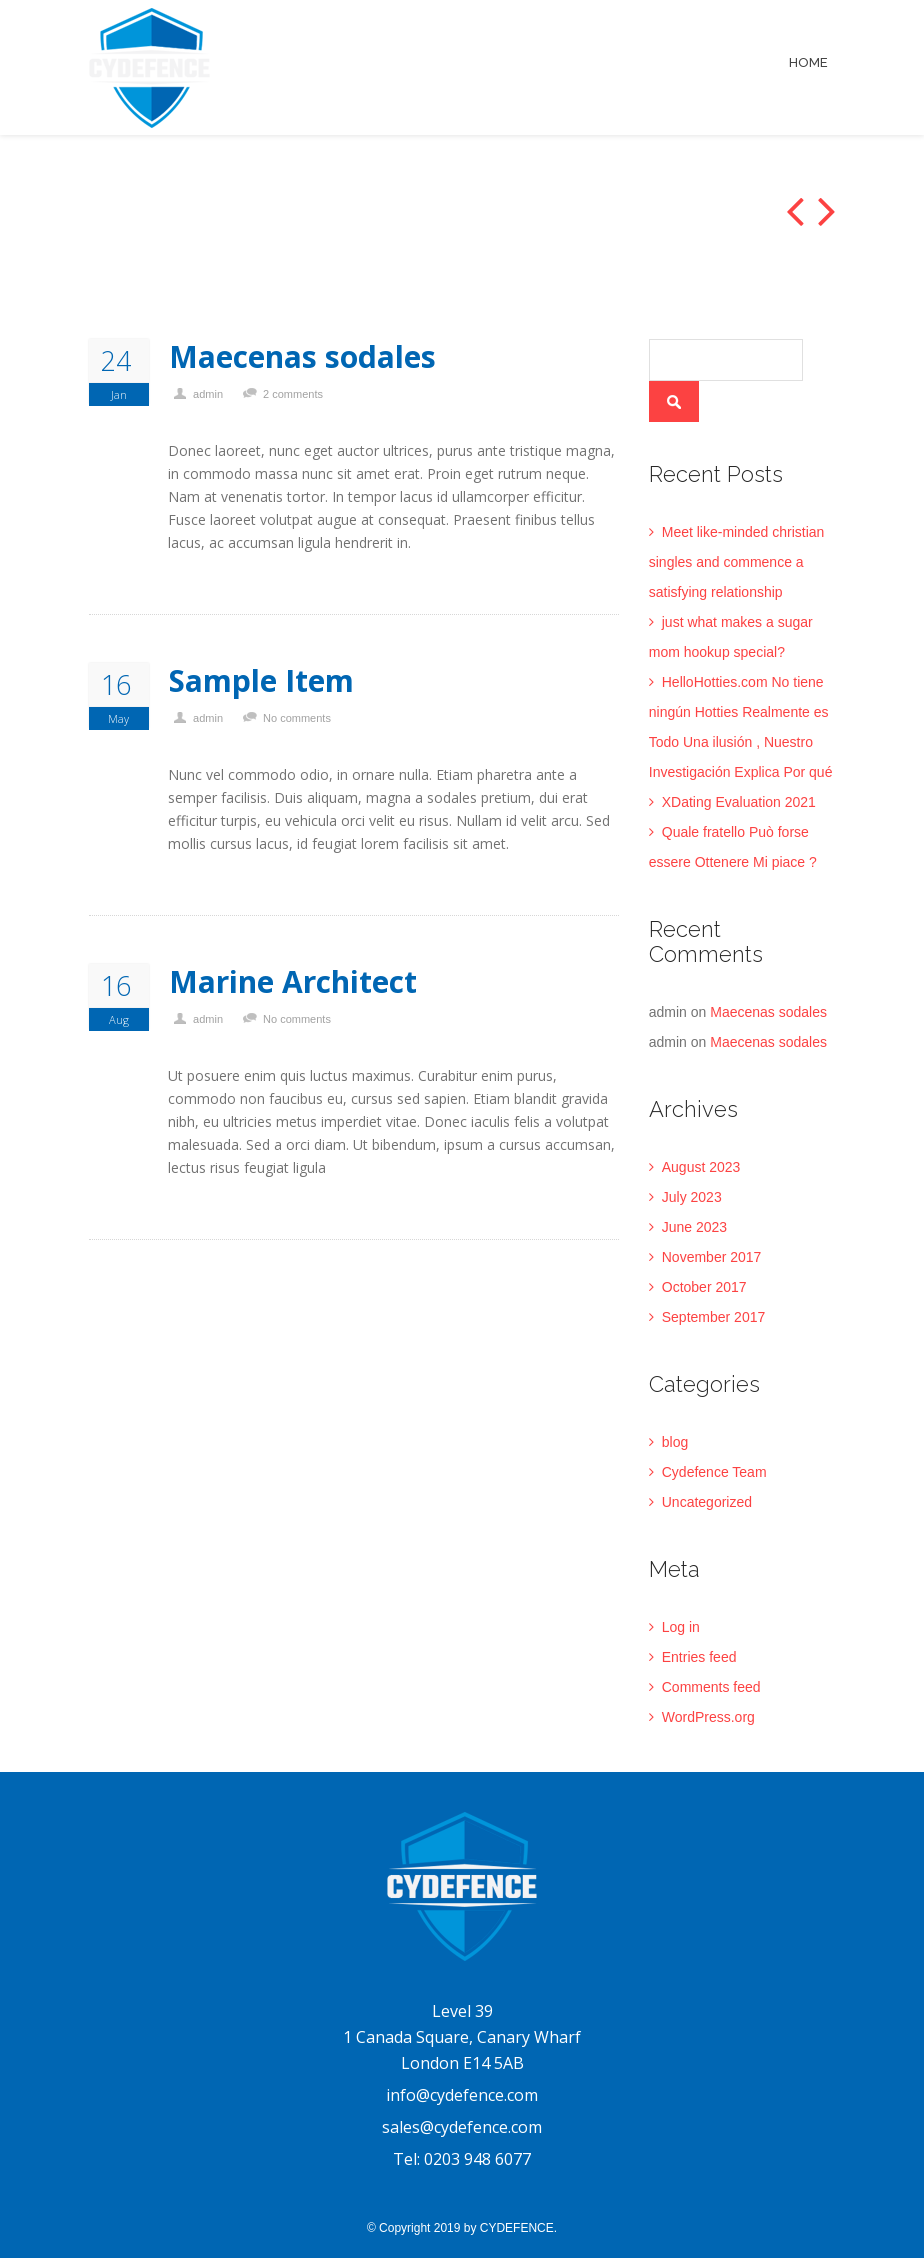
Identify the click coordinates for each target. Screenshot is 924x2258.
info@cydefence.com (462, 2095)
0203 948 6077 (477, 2159)
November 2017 (712, 1257)
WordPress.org (708, 1717)
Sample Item (261, 681)
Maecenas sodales (302, 357)
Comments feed (711, 1687)
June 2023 (694, 1227)
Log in (681, 1627)
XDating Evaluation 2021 (739, 802)
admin (208, 394)
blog (675, 1442)
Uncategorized (707, 1502)
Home (808, 62)
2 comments (293, 394)
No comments (297, 718)
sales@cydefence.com (462, 2127)
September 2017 (714, 1317)
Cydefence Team (714, 1472)
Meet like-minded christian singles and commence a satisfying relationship (737, 562)
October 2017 (704, 1287)
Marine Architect (293, 982)
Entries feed (699, 1657)
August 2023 (701, 1167)
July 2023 (692, 1197)
